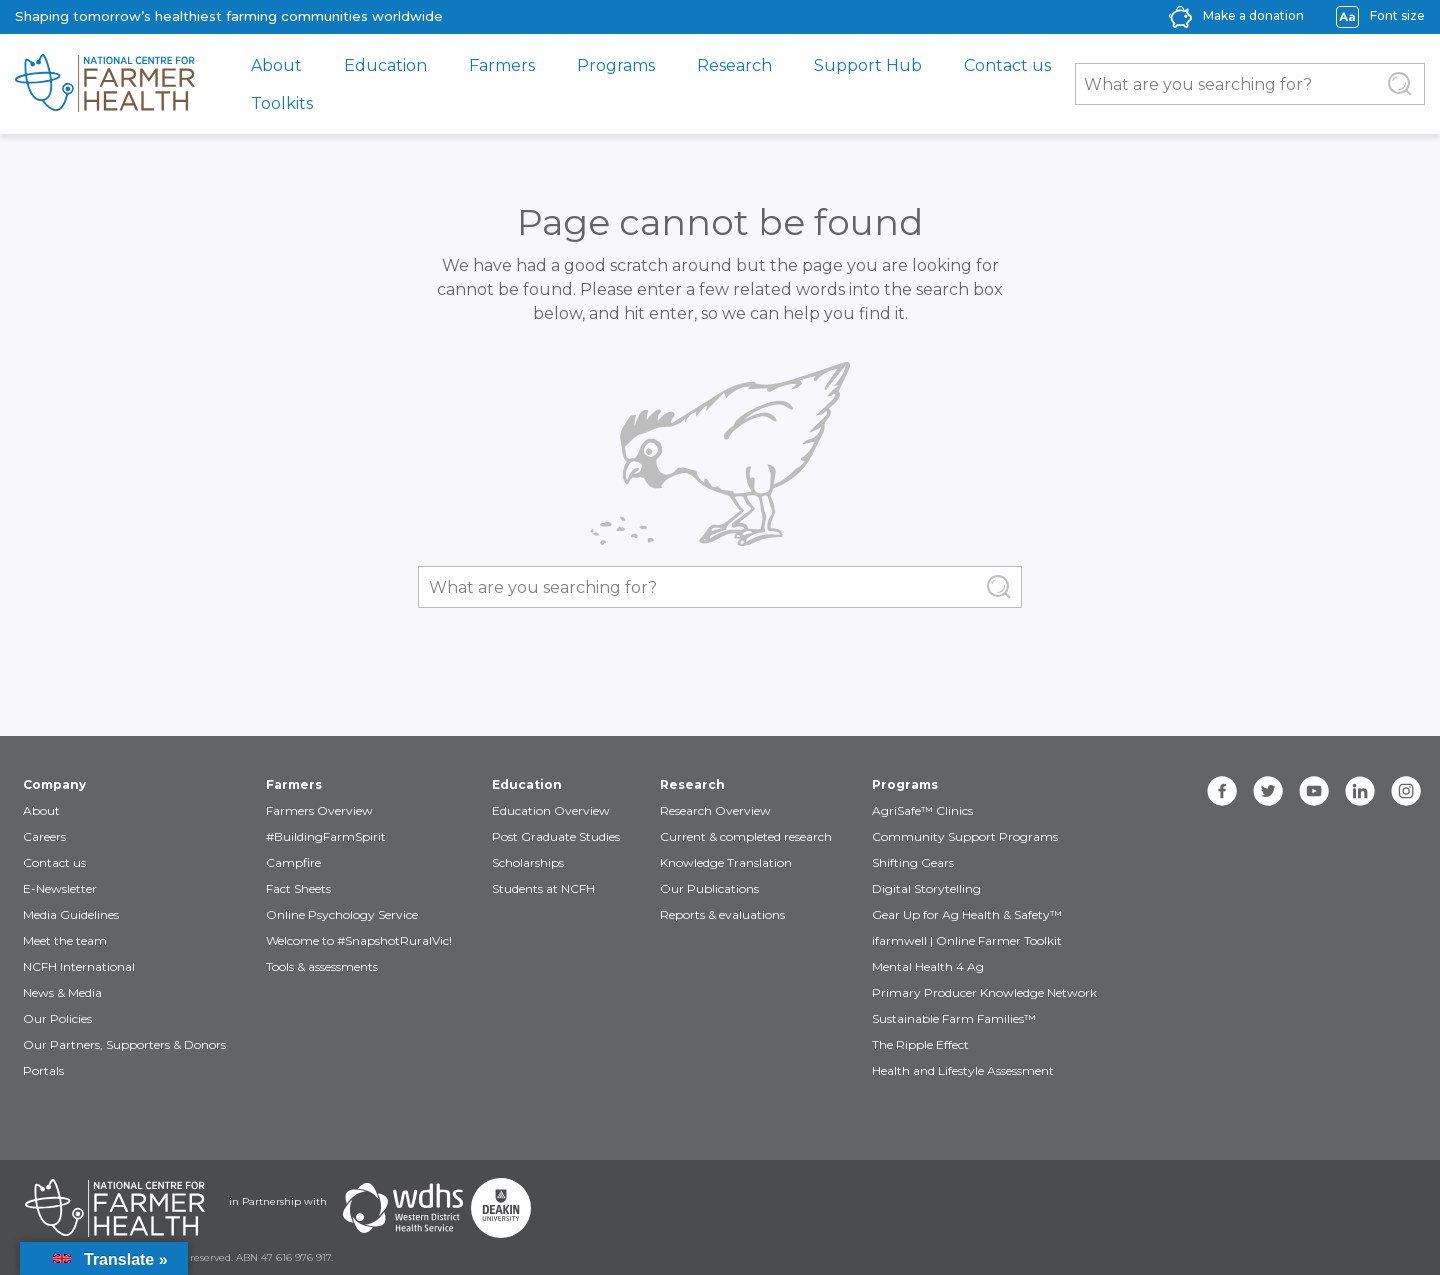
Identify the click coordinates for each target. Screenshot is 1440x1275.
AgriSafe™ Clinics (922, 810)
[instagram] (1406, 791)
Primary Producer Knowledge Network (984, 992)
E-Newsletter (60, 888)
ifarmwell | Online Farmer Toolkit (967, 940)
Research (734, 65)
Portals (43, 1070)
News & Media (62, 992)
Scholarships (528, 862)
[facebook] (1222, 791)
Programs (616, 65)
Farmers (502, 65)
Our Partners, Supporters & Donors (124, 1044)
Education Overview (551, 810)
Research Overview (715, 810)
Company (54, 784)
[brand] (105, 84)
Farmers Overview (319, 810)
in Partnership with (278, 1201)
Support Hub (868, 65)
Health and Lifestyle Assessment (963, 1070)
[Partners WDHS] (403, 1208)
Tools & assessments (322, 966)
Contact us (1007, 65)
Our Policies (57, 1018)
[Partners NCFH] (115, 1208)
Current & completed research (746, 836)
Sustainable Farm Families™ (954, 1018)
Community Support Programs (965, 836)
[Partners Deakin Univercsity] (501, 1208)
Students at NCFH (543, 888)
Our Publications (709, 888)
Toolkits (282, 103)
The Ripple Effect (920, 1044)
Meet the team (65, 940)
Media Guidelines (71, 914)
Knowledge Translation (726, 862)
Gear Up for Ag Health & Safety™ (967, 914)
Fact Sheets (298, 888)
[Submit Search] (1400, 84)
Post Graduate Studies (556, 836)
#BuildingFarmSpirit (326, 836)
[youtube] (1314, 791)
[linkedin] (1360, 791)
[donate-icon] (1180, 15)
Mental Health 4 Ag (928, 966)
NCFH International (79, 966)
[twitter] (1268, 791)
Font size (1397, 15)
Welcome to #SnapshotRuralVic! (359, 940)
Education (385, 65)
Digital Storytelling (926, 888)
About (276, 65)
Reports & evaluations (722, 914)
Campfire (293, 862)
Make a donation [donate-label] (1253, 15)
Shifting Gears (913, 862)
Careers (44, 836)
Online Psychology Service (342, 914)
